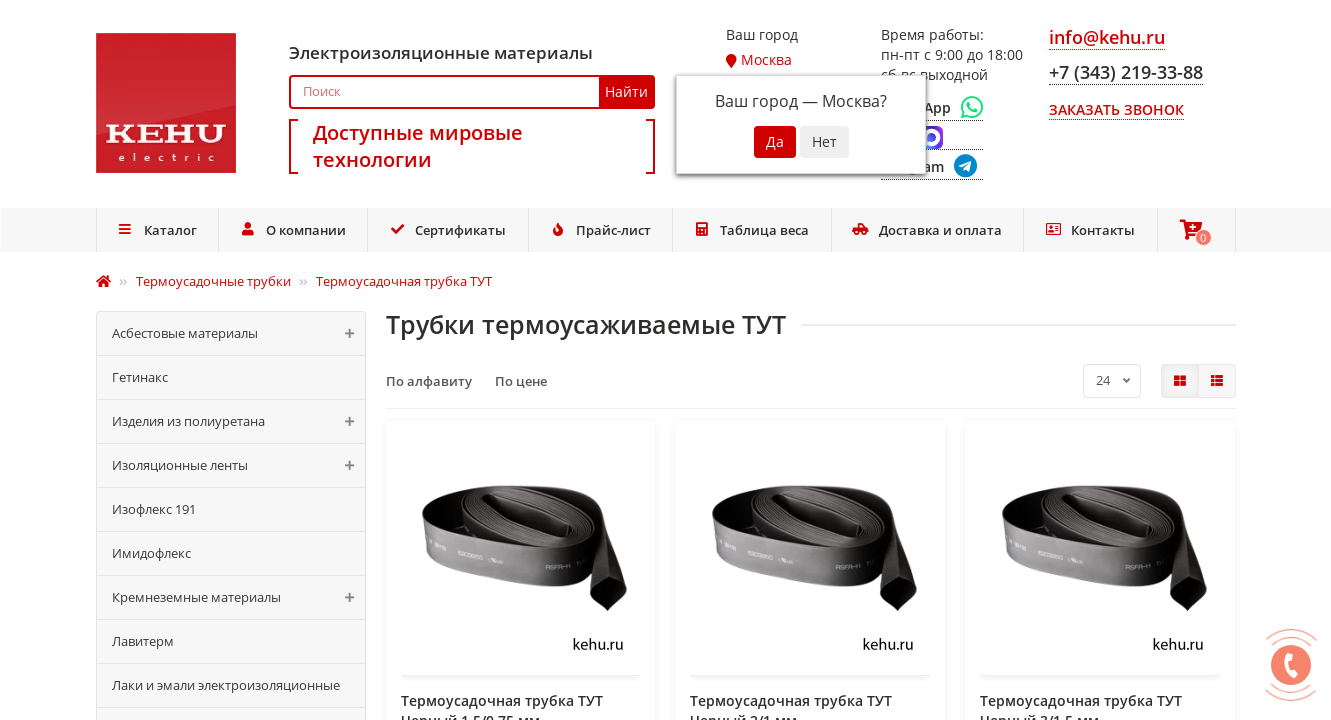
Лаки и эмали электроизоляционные (226, 685)
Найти (626, 91)
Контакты (1090, 230)
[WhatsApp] (932, 108)
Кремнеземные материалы (238, 597)
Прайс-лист (600, 230)
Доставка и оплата (927, 230)
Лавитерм (143, 641)
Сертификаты (448, 230)
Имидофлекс (151, 553)
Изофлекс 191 (154, 509)
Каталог (157, 230)
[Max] (932, 138)
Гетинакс (140, 377)
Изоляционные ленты (238, 465)
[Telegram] (932, 167)
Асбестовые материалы (238, 333)
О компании (292, 230)
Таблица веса (752, 230)
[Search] (472, 92)
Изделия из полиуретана (238, 421)
